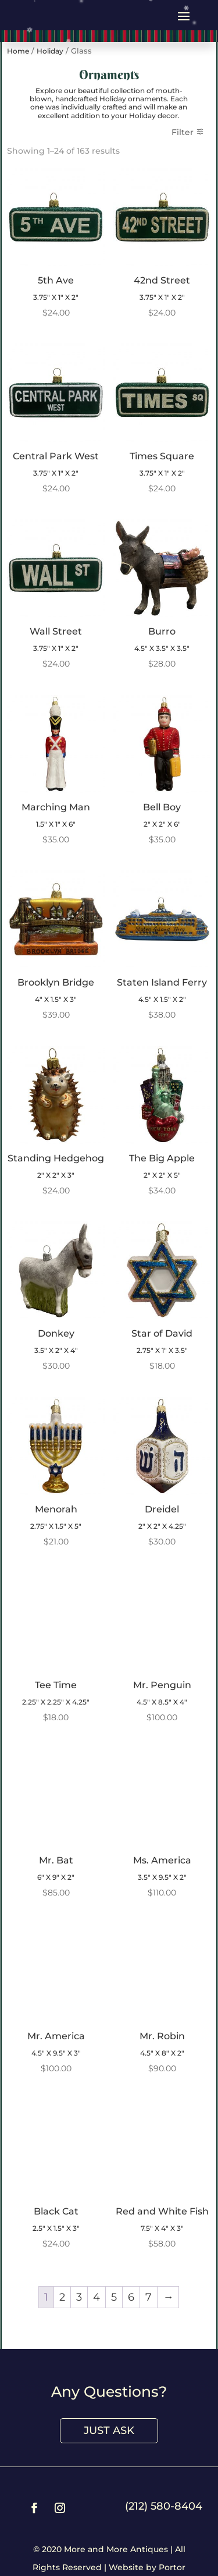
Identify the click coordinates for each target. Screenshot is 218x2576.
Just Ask (109, 2430)
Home (18, 51)
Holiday (50, 51)
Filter (182, 132)
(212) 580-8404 (163, 2506)
